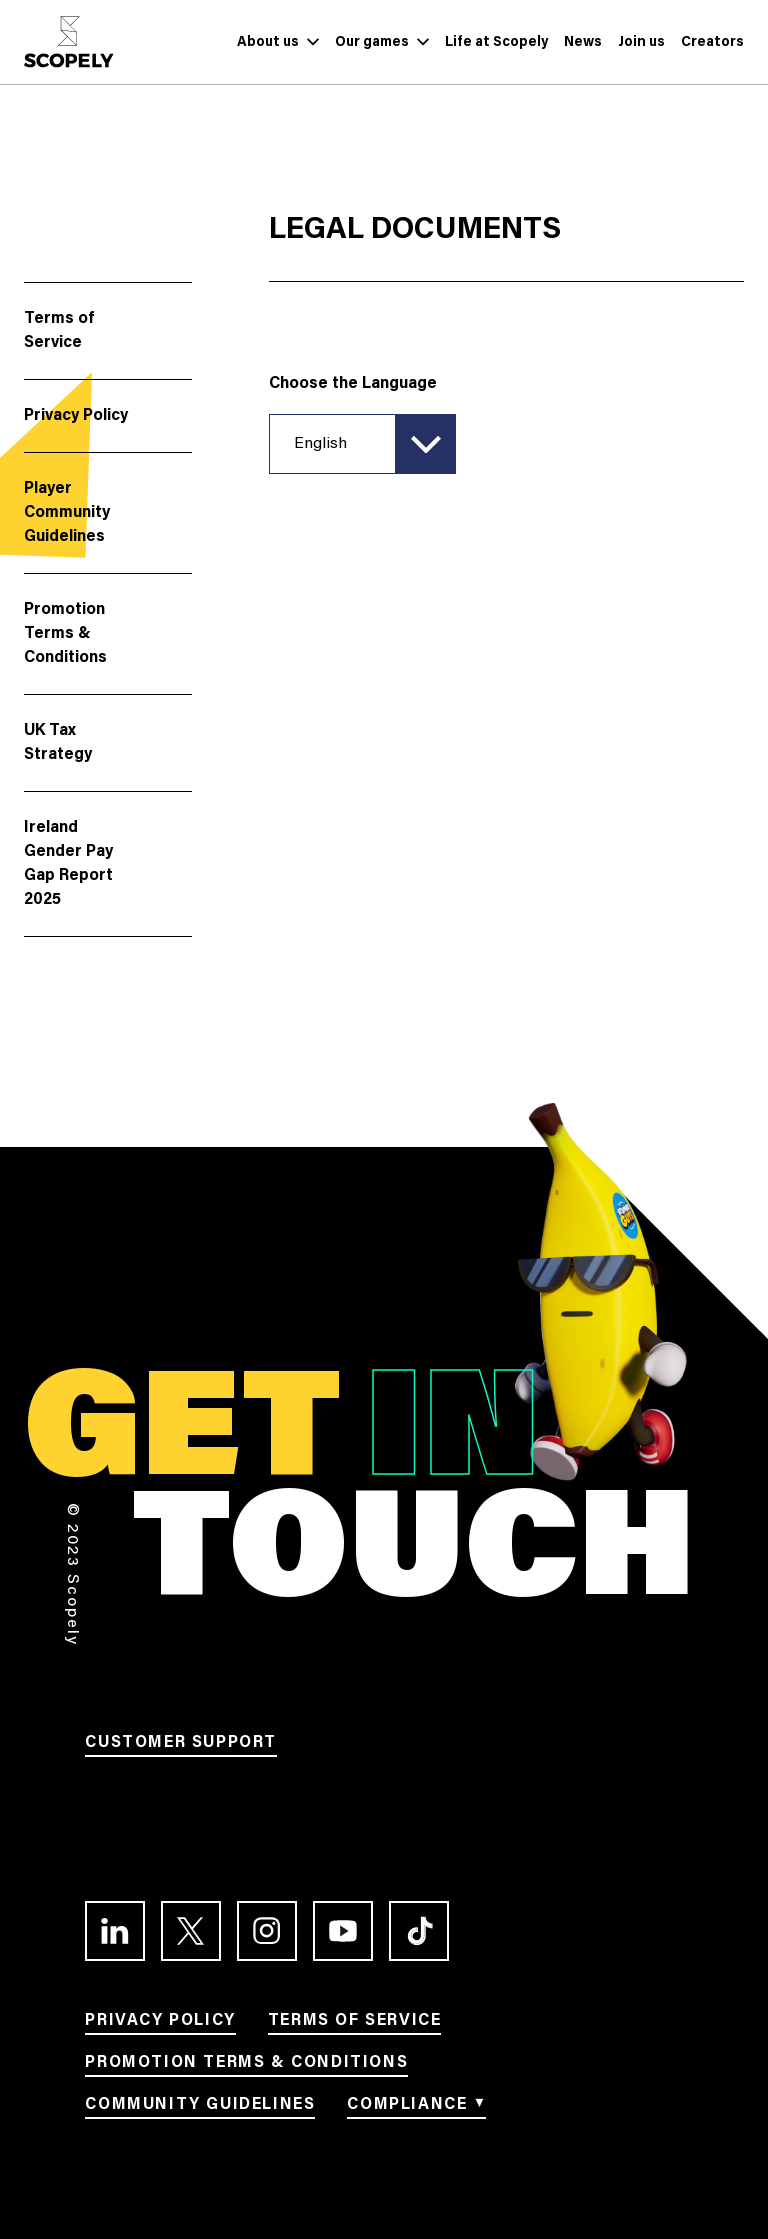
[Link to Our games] (372, 42)
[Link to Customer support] (181, 1746)
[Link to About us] (268, 42)
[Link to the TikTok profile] (419, 1931)
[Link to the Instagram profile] (267, 1931)
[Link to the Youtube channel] (343, 1931)
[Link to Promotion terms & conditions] (246, 2066)
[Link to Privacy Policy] (160, 2024)
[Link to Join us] (641, 42)
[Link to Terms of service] (355, 2024)
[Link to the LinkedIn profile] (115, 1931)
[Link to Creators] (712, 42)
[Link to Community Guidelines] (200, 2108)
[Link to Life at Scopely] (496, 42)
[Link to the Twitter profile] (191, 1931)
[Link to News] (583, 42)
